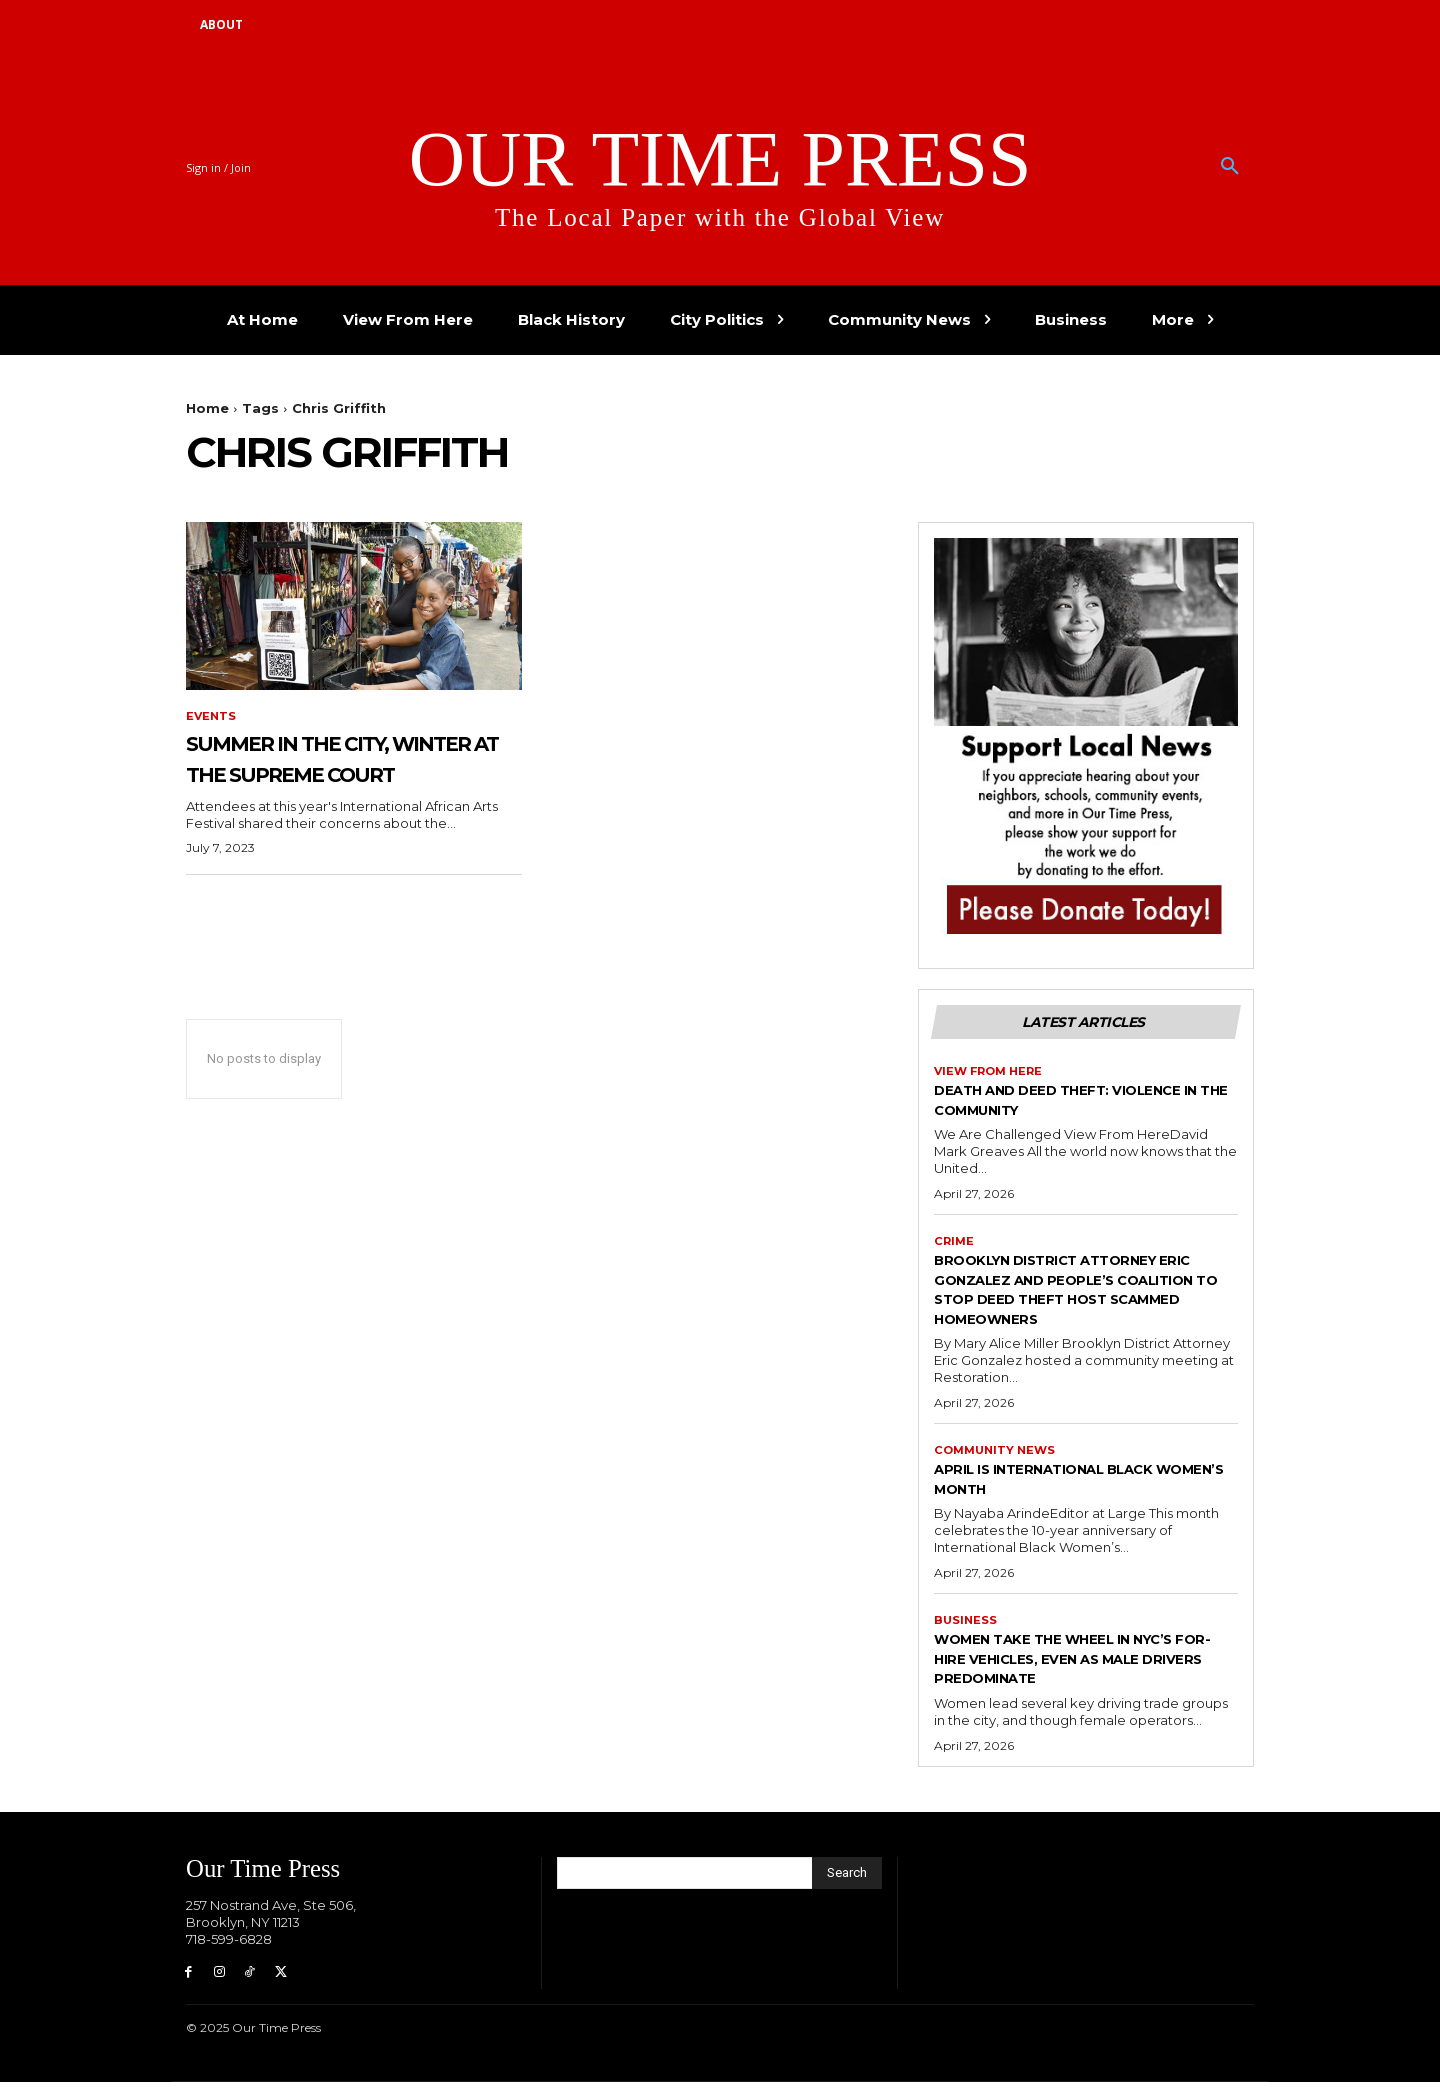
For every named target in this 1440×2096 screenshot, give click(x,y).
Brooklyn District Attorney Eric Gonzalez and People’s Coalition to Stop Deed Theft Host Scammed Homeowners (1080, 1295)
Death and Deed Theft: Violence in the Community (1064, 1105)
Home (207, 408)
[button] (1230, 167)
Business (966, 1630)
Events (212, 717)
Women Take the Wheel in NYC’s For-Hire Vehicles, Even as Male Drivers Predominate (1086, 1668)
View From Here (992, 1075)
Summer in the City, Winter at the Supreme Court (325, 774)
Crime (955, 1247)
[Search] (847, 1884)
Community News (998, 1458)
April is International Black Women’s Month (1072, 1487)
